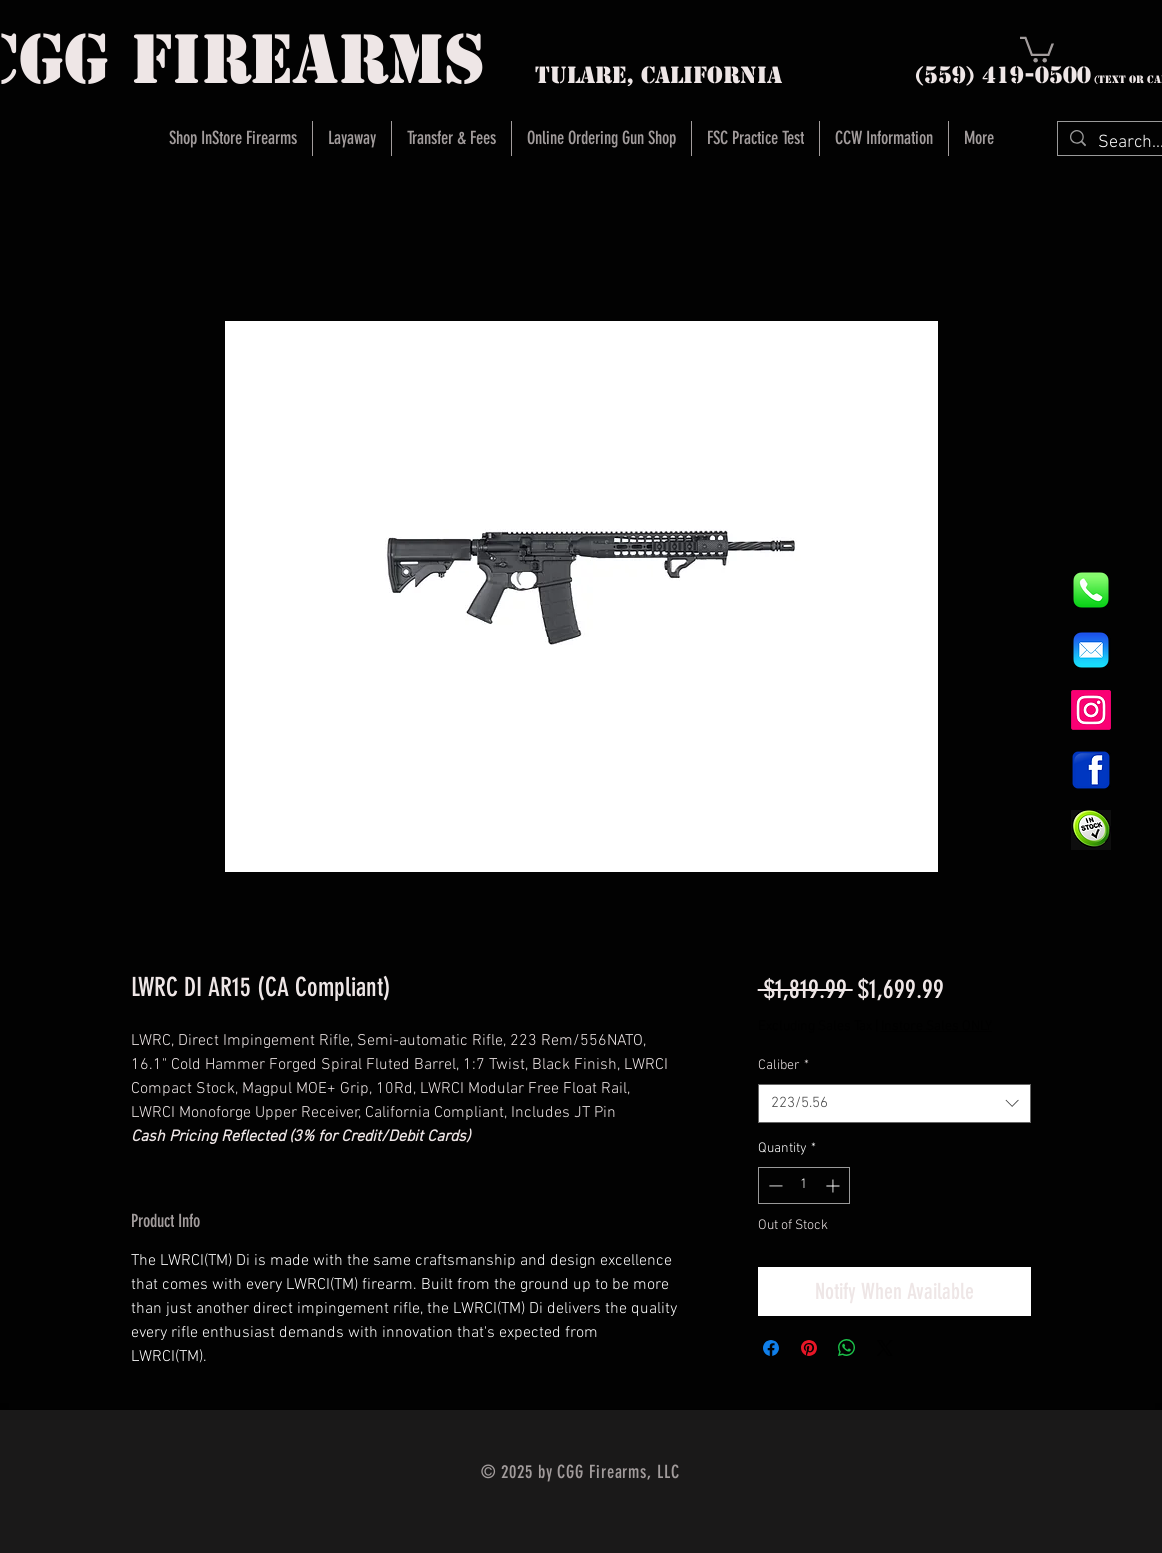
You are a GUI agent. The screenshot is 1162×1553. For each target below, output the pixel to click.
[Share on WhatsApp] (847, 1348)
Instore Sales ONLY (936, 1026)
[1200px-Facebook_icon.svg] (1091, 770)
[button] (1037, 48)
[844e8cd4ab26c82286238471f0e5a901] (1091, 590)
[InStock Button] (1091, 830)
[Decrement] (773, 1185)
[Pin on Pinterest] (809, 1348)
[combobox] (894, 1103)
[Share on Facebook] (771, 1348)
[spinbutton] (804, 1185)
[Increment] (834, 1185)
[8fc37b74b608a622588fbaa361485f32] (1091, 650)
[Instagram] (1091, 710)
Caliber (783, 1065)
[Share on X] (885, 1348)
